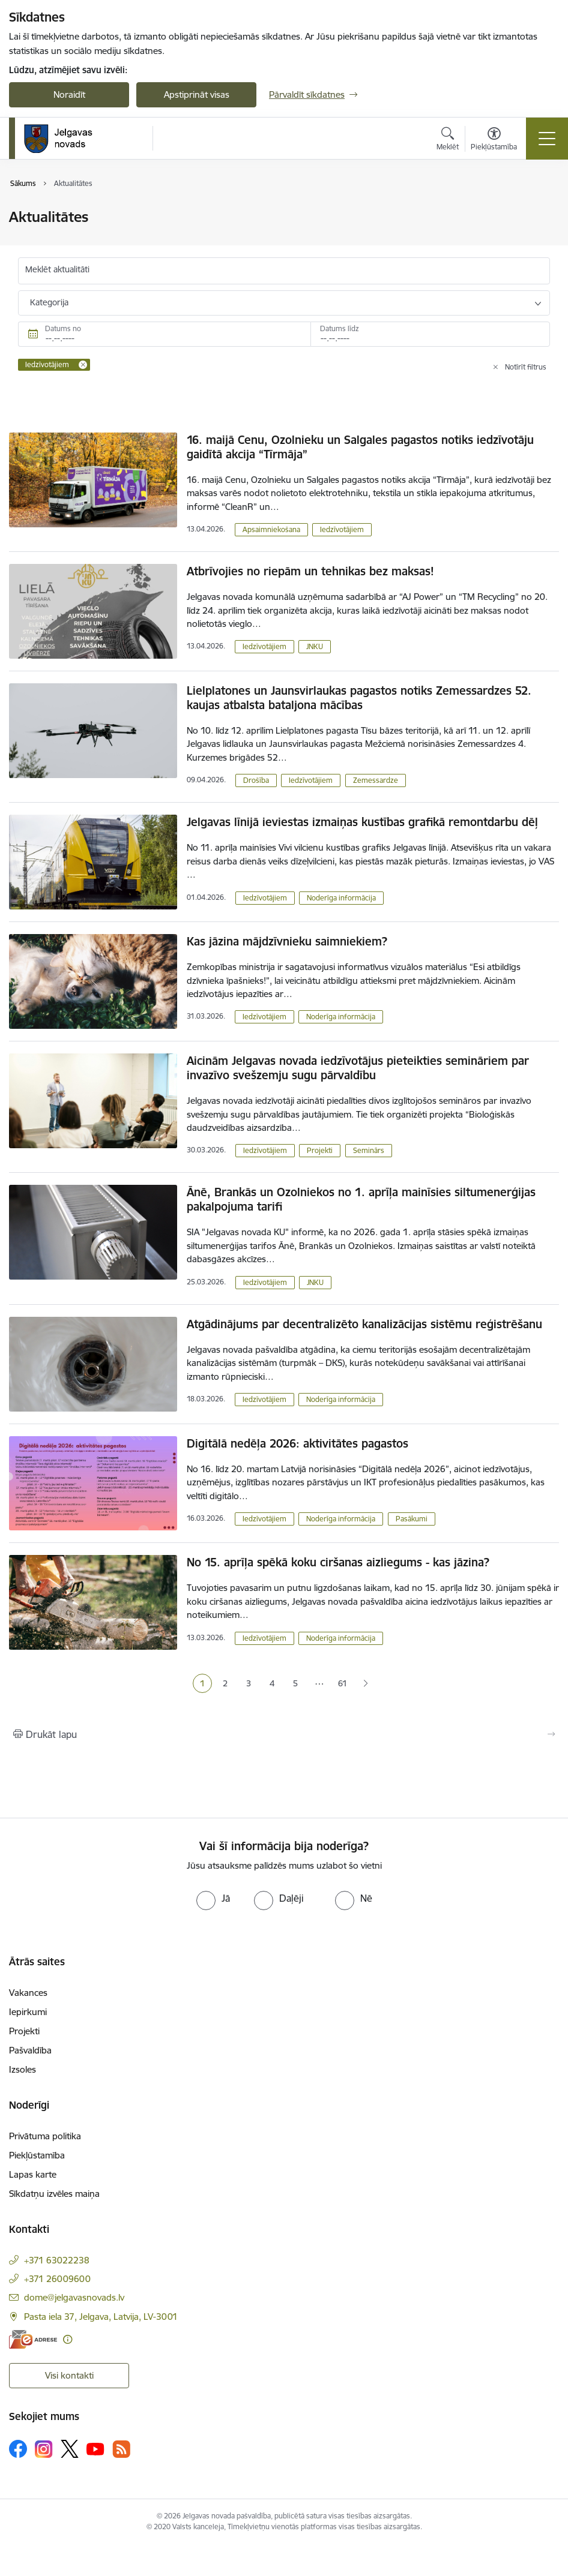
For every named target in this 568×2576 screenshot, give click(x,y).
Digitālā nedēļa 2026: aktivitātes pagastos (297, 1443)
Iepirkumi (28, 2011)
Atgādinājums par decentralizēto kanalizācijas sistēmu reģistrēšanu (364, 1324)
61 (342, 1683)
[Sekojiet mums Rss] (121, 2449)
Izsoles (22, 2069)
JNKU (314, 646)
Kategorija (49, 302)
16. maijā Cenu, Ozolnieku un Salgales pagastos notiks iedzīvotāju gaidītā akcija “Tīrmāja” (360, 447)
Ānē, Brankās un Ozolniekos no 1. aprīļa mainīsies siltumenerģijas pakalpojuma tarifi (361, 1199)
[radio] (213, 1898)
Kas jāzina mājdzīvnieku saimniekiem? (287, 941)
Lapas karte (32, 2174)
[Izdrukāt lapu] (284, 1734)
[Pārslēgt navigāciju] (547, 139)
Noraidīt (69, 94)
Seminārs (368, 1150)
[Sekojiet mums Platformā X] (70, 2449)
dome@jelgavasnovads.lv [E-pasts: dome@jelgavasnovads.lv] (74, 2297)
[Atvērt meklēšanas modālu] (448, 140)
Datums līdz (339, 328)
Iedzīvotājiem (342, 529)
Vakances (28, 1992)
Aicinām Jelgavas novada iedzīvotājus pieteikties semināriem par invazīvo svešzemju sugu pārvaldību (358, 1067)
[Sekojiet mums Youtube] (95, 2448)
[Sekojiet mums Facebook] (18, 2449)
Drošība (256, 780)
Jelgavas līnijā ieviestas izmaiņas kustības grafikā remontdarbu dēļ (362, 822)
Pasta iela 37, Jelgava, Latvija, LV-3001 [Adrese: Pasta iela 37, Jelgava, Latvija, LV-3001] (101, 2316)
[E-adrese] (33, 2339)
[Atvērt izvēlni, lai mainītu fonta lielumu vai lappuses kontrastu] (494, 140)
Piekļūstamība (37, 2155)
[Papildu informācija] (67, 2339)
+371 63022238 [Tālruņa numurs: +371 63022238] (56, 2260)
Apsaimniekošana (271, 529)
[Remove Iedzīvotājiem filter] (83, 365)
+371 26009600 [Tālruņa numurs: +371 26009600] (57, 2278)
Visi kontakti (69, 2375)
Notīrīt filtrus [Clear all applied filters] (525, 366)
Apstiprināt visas (196, 94)
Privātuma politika (45, 2136)
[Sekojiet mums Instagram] (44, 2449)
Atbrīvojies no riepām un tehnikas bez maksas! (310, 571)
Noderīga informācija (341, 897)
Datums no (63, 328)
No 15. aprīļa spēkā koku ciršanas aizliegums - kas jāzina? (338, 1562)
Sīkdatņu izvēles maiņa (54, 2193)
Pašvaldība (30, 2050)
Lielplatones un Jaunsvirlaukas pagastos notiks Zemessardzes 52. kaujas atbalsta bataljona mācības (359, 697)
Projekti (320, 1150)
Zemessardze (375, 780)
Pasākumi (412, 1518)
